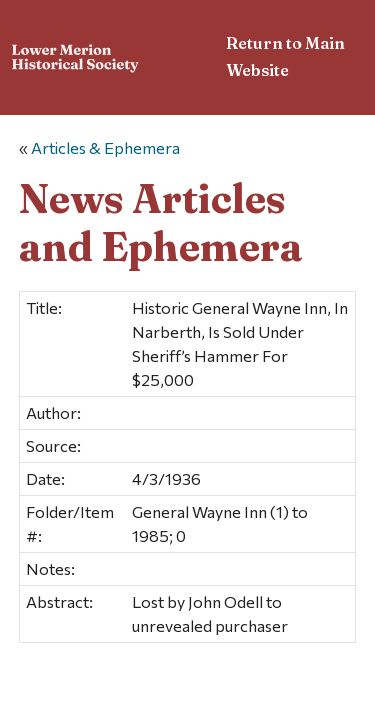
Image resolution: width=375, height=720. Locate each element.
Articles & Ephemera (105, 147)
